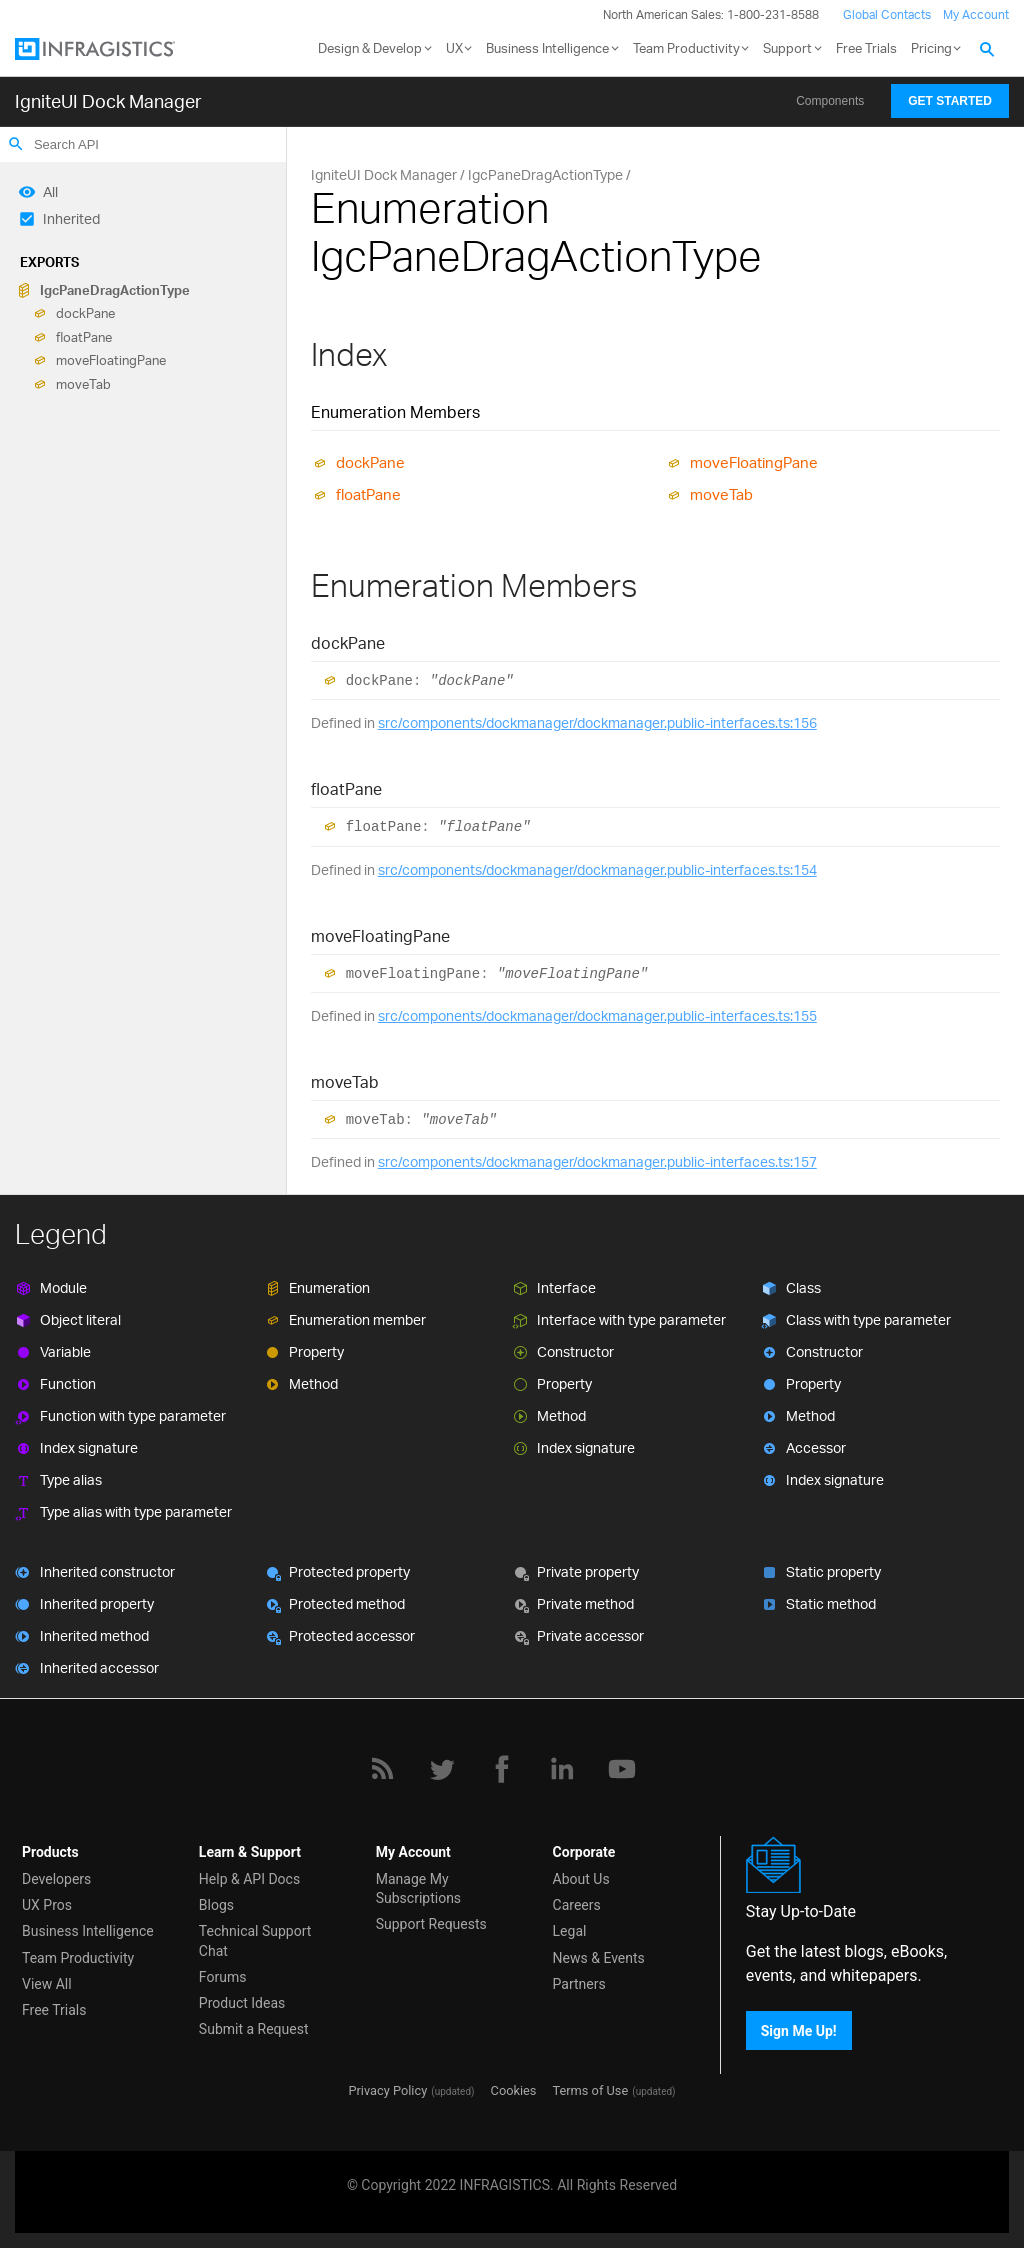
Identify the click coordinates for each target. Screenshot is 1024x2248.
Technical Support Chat (255, 1940)
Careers (577, 1905)
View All (47, 1984)
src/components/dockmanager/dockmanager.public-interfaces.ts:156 (597, 722)
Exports (49, 262)
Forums (223, 1977)
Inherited (71, 218)
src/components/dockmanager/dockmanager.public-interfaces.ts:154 (597, 869)
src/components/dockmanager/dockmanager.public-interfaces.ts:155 (597, 1015)
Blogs (216, 1905)
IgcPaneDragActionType (115, 290)
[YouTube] (622, 1769)
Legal (570, 1931)
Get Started (950, 101)
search (16, 144)
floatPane (84, 337)
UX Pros (47, 1905)
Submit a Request (254, 2029)
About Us (581, 1879)
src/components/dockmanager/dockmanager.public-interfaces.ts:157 (597, 1161)
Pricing (931, 48)
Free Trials (866, 48)
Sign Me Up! (799, 2030)
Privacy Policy (387, 2090)
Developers (56, 1879)
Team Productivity (686, 48)
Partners (579, 1984)
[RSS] (382, 1769)
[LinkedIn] (562, 1769)
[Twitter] (442, 1769)
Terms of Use (590, 2090)
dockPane (85, 314)
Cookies (514, 2090)
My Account (976, 14)
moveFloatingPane (111, 361)
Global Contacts (887, 14)
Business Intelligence (547, 48)
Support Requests (431, 1924)
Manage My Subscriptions (418, 1888)
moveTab (83, 384)
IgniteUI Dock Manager (108, 101)
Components (830, 101)
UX (454, 48)
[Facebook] (502, 1769)
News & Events (599, 1958)
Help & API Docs (249, 1879)
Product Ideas (242, 2003)
